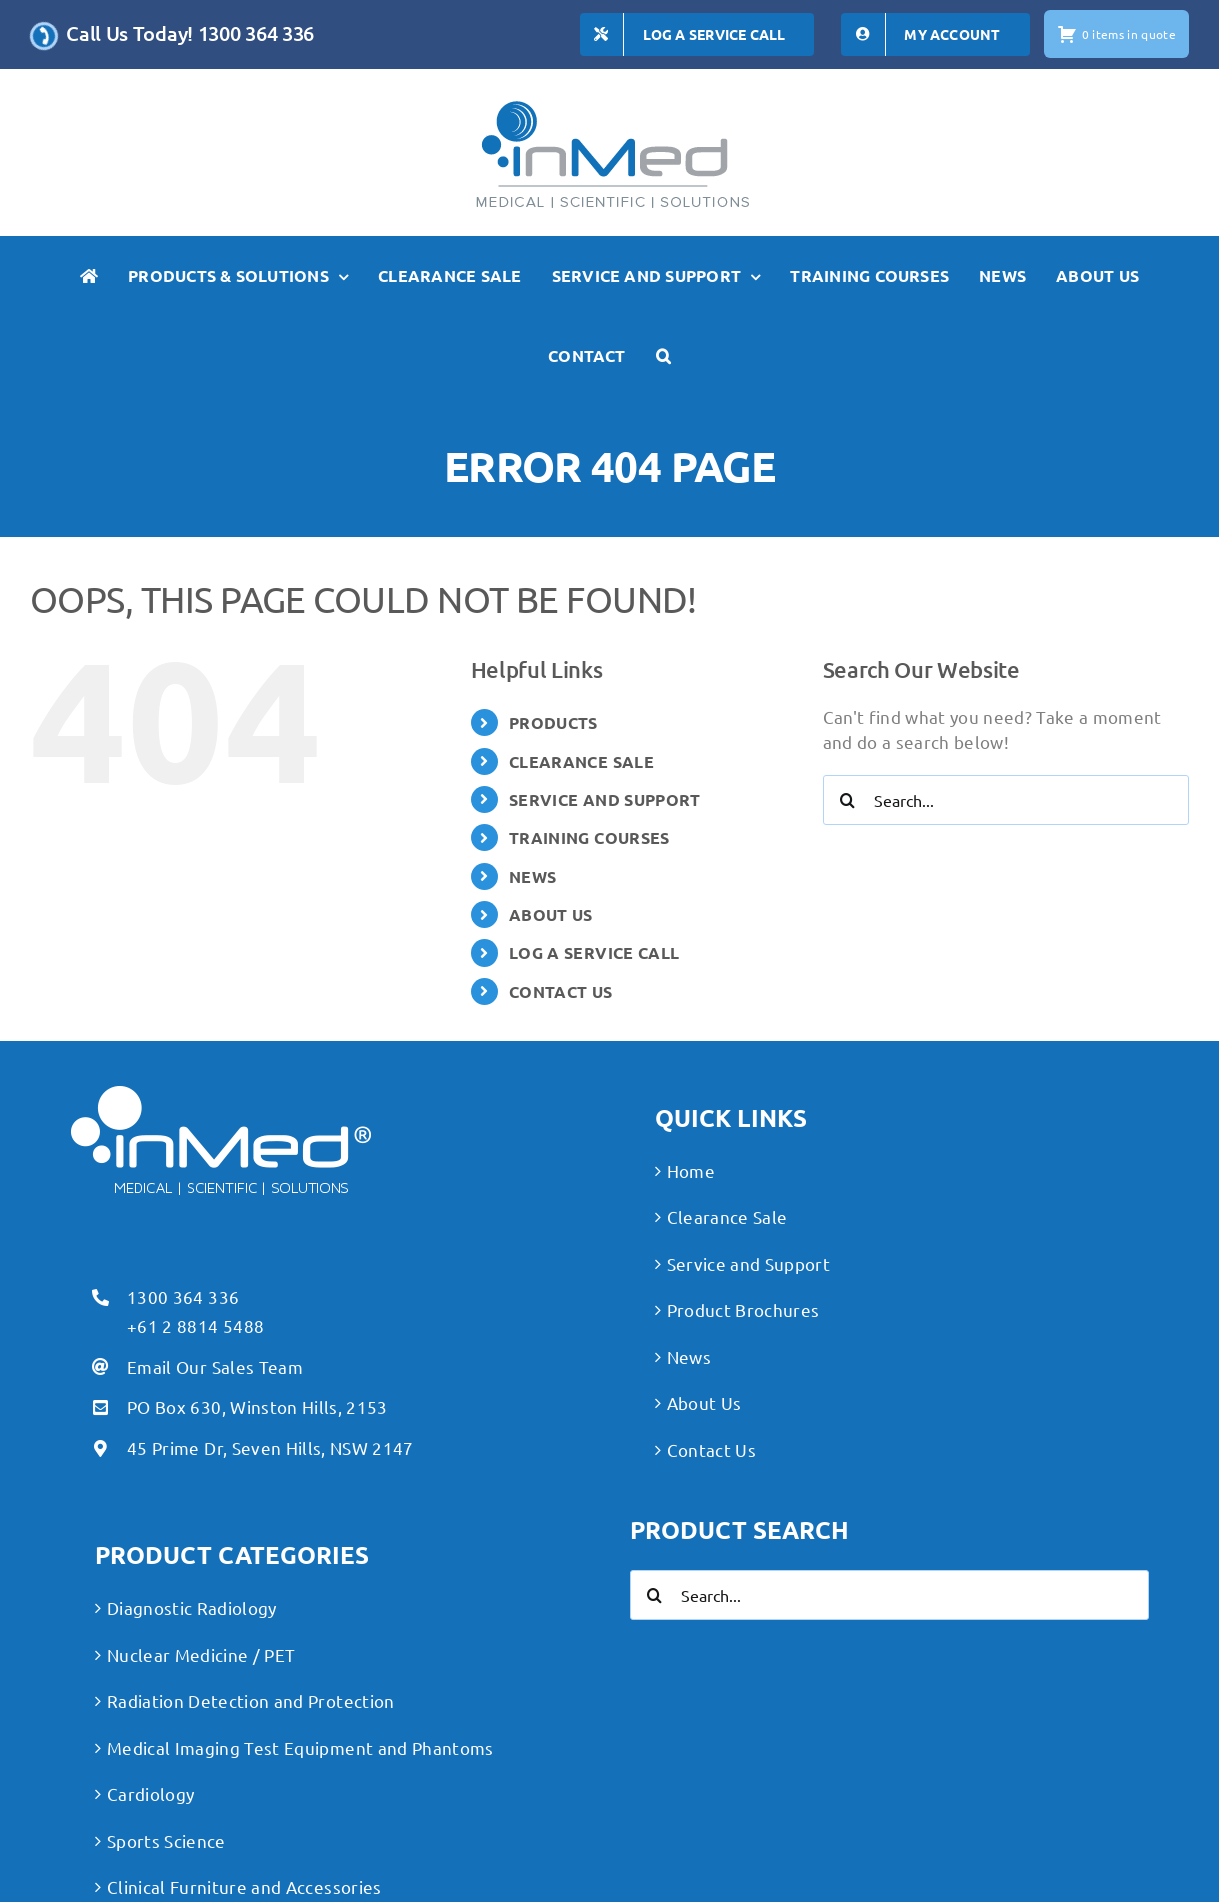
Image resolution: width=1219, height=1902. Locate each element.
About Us (704, 1402)
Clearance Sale (727, 1216)
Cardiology (150, 1793)
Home (691, 1170)
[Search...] (1006, 800)
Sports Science (166, 1840)
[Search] (848, 800)
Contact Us (711, 1449)
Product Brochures (743, 1309)
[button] (663, 356)
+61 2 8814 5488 (195, 1325)
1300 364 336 (183, 1296)
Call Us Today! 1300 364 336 (190, 33)
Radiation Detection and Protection (251, 1700)
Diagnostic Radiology (192, 1607)
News (689, 1356)
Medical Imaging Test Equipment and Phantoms (300, 1747)
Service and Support (748, 1263)
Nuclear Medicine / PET (201, 1654)
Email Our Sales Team (215, 1366)
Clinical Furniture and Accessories (244, 1886)
